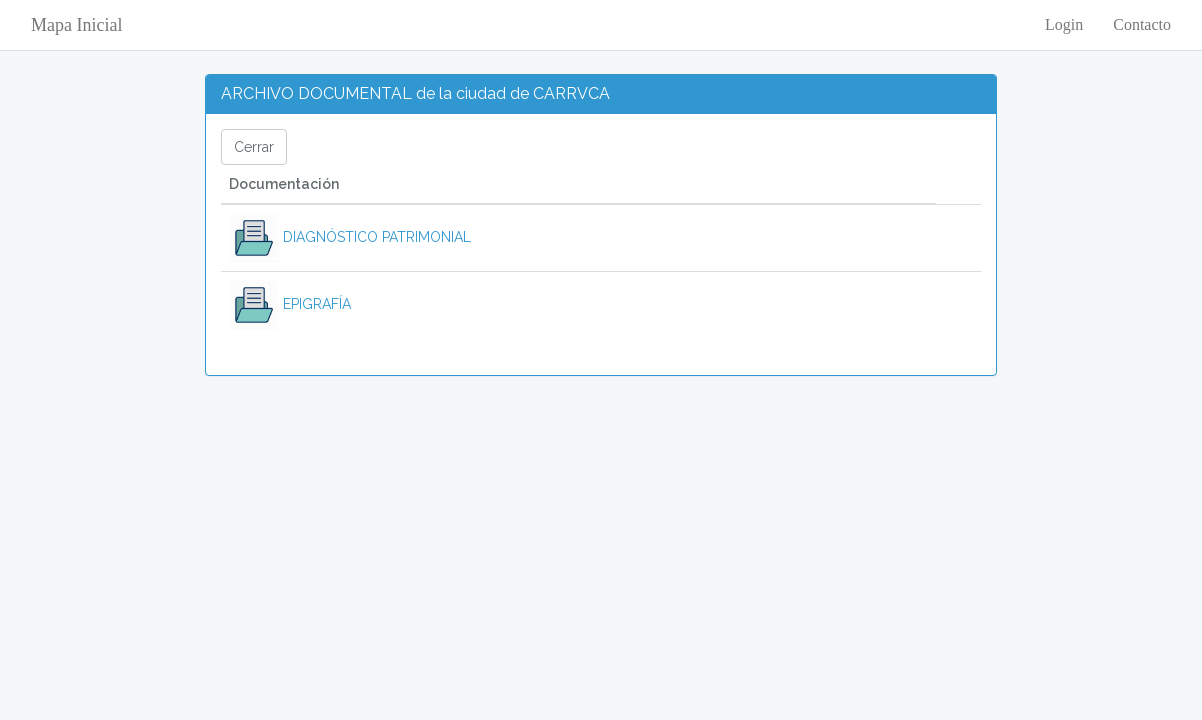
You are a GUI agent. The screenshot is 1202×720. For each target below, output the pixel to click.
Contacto (1142, 24)
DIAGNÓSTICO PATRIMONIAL (350, 237)
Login (1064, 24)
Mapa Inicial (76, 25)
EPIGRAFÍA (290, 304)
